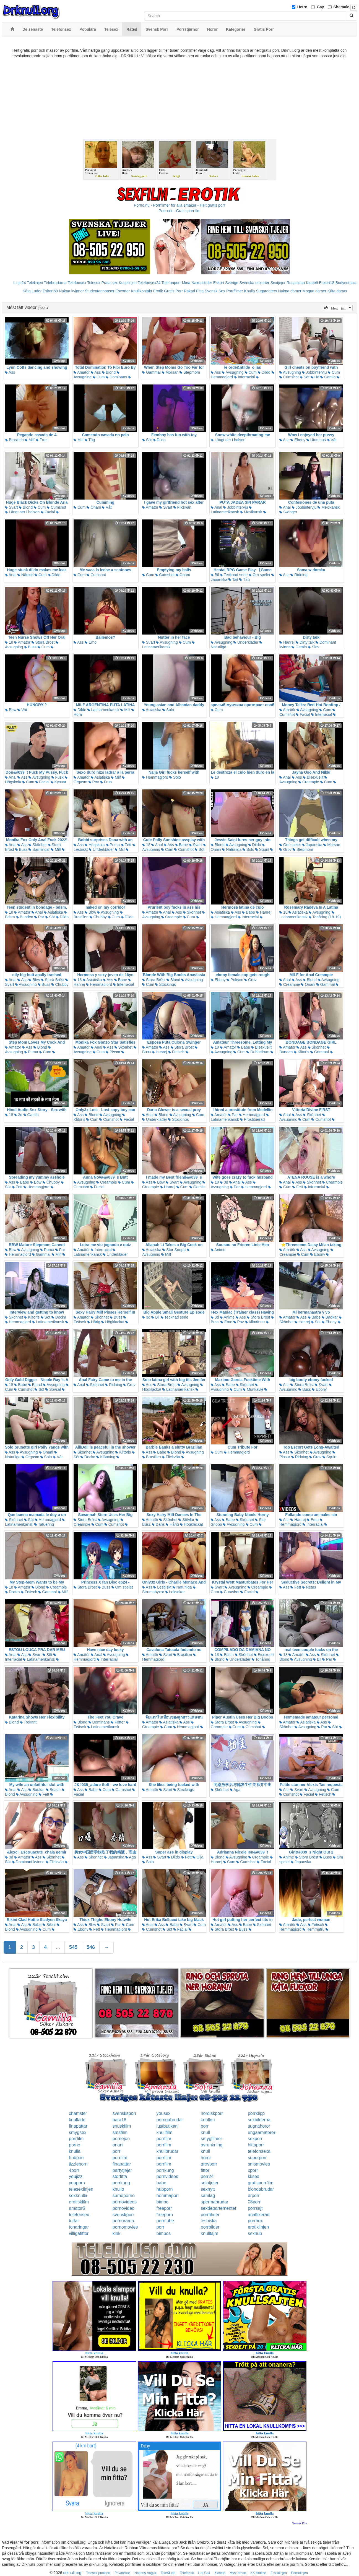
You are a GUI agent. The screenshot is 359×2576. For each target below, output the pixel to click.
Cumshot (289, 377)
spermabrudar (214, 2202)
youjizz (75, 2176)
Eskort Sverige (225, 282)
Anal (216, 507)
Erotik (158, 291)
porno (74, 2145)
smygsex (77, 2132)
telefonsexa (259, 2151)
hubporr (76, 2157)
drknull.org (72, 2572)
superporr (257, 2157)
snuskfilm (122, 2126)
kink (116, 2233)
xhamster (78, 2113)
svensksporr (124, 2113)
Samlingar (39, 849)
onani (118, 2145)
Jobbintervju (314, 372)
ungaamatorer (261, 2132)
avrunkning (211, 2145)
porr (205, 2126)
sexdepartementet (218, 2208)
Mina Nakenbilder (197, 282)
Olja (197, 1857)
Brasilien (14, 440)
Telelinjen (35, 282)
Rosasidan (296, 282)
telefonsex (79, 2214)
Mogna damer (314, 291)
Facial (48, 512)
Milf (30, 440)
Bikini (49, 1924)
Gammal (151, 372)
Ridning (298, 575)
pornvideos (167, 2176)
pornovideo (123, 2208)
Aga (235, 1789)
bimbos (164, 2233)
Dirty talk (305, 642)
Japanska (312, 845)
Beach (53, 1789)
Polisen (235, 980)
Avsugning (232, 372)
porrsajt (255, 2208)
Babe (181, 845)
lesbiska (209, 2220)
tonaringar (79, 2227)
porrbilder (210, 2227)
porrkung (165, 2170)
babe (162, 2182)
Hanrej (287, 642)
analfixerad (258, 2214)
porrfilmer (210, 2214)
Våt (332, 440)
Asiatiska (151, 710)
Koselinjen (128, 282)
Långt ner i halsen (228, 440)
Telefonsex (76, 282)
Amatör (82, 372)
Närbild (25, 575)
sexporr (255, 2138)
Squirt (262, 849)
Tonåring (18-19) (325, 917)
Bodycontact (346, 282)
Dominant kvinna (28, 1862)
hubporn (165, 2189)
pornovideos (125, 2202)
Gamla (327, 377)
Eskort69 (50, 291)
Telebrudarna (55, 282)
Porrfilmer (234, 291)
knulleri (208, 2119)
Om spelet (259, 575)
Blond (109, 372)
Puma (113, 845)
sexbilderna (259, 2119)
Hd (315, 377)
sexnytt (208, 2189)
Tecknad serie (234, 575)
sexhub (255, 2233)
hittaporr (256, 2145)
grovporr (209, 2164)
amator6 (77, 2208)
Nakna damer (289, 291)
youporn (77, 2182)
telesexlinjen (81, 2189)
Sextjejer (277, 282)
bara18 (119, 2119)
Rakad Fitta (194, 291)
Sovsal (53, 1389)
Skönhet (37, 845)
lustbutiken (167, 2126)
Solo (168, 710)
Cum (99, 377)
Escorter (122, 291)
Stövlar (186, 1519)
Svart (11, 507)
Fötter (117, 1722)
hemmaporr (168, 2195)
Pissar (113, 1052)
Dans (158, 1524)
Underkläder (245, 642)
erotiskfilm (79, 2202)
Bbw (10, 710)
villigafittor (79, 2233)
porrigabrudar (170, 2119)
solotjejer (209, 2182)
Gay (320, 7)
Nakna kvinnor (71, 291)
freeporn (165, 2214)
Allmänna (255, 1322)
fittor (205, 2170)
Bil (215, 575)
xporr (253, 2170)
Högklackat (112, 1322)
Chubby (98, 917)
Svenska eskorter (254, 282)
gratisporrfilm (260, 2182)
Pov (94, 782)
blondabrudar (261, 2189)
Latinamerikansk (231, 510)
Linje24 (19, 282)
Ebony (297, 440)
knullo (118, 2189)
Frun (42, 440)
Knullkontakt (141, 291)
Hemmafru (313, 1929)
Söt (304, 377)
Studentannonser (100, 291)
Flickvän (182, 507)
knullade (77, 2119)
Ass (10, 372)
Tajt (233, 579)
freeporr (164, 2208)
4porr (74, 2170)
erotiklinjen (258, 2227)
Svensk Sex (215, 291)
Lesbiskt (162, 1587)
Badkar (330, 1317)
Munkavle (253, 1389)
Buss (30, 647)
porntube (165, 2220)
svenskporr (123, 2214)
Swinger (288, 512)
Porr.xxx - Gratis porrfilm (180, 211)
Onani (94, 507)
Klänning (105, 1457)
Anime (218, 1249)
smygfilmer (211, 2138)
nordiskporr (212, 2113)
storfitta (120, 2176)
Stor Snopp (174, 1249)
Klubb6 (312, 282)
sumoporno (124, 2195)
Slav (313, 647)
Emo (91, 642)
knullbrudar (167, 2151)
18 (9, 642)
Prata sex (109, 282)
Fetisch (176, 1052)
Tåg (90, 440)
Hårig (93, 1322)
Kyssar (58, 782)
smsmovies (259, 2164)
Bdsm (227, 1654)
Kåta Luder (32, 291)
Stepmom (190, 372)
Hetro (302, 7)
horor (206, 2157)
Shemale (342, 7)
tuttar (74, 2220)
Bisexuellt (313, 777)
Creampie (308, 782)
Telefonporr (171, 282)
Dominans (116, 377)
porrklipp (256, 2113)
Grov (285, 849)
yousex (164, 2113)
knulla (74, 2151)
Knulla (249, 291)
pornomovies (125, 2227)
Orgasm (30, 1457)
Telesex (93, 282)
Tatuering (44, 1524)
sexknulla (78, 2195)
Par (39, 917)
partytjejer (122, 2170)
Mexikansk (251, 512)
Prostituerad (252, 1119)
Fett (126, 845)
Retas (309, 1587)
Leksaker (175, 1592)
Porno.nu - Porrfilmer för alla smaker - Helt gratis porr (179, 205)
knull (205, 2132)
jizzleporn (78, 2164)
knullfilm (165, 2132)
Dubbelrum (257, 1052)
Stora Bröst (43, 642)
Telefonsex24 (149, 282)
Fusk (57, 777)
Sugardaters (266, 291)
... (58, 1947)
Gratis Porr (173, 291)
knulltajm (209, 2233)
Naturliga (231, 849)
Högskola (95, 845)
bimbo (163, 2202)
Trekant (28, 1722)
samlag (208, 2195)
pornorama (123, 2220)
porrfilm (76, 2138)
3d (18, 1114)
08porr (254, 2202)
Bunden (24, 917)
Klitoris (301, 1052)
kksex (253, 2176)
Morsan (170, 372)
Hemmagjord (155, 777)
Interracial (244, 377)
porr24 (207, 2176)
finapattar (78, 2126)
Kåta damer (337, 291)
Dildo (264, 372)
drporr (254, 2195)
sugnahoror (259, 2126)
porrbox (255, 2220)
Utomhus (316, 440)
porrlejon (121, 2138)
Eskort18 (326, 282)
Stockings (165, 984)
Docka (58, 1317)
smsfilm (120, 2132)
